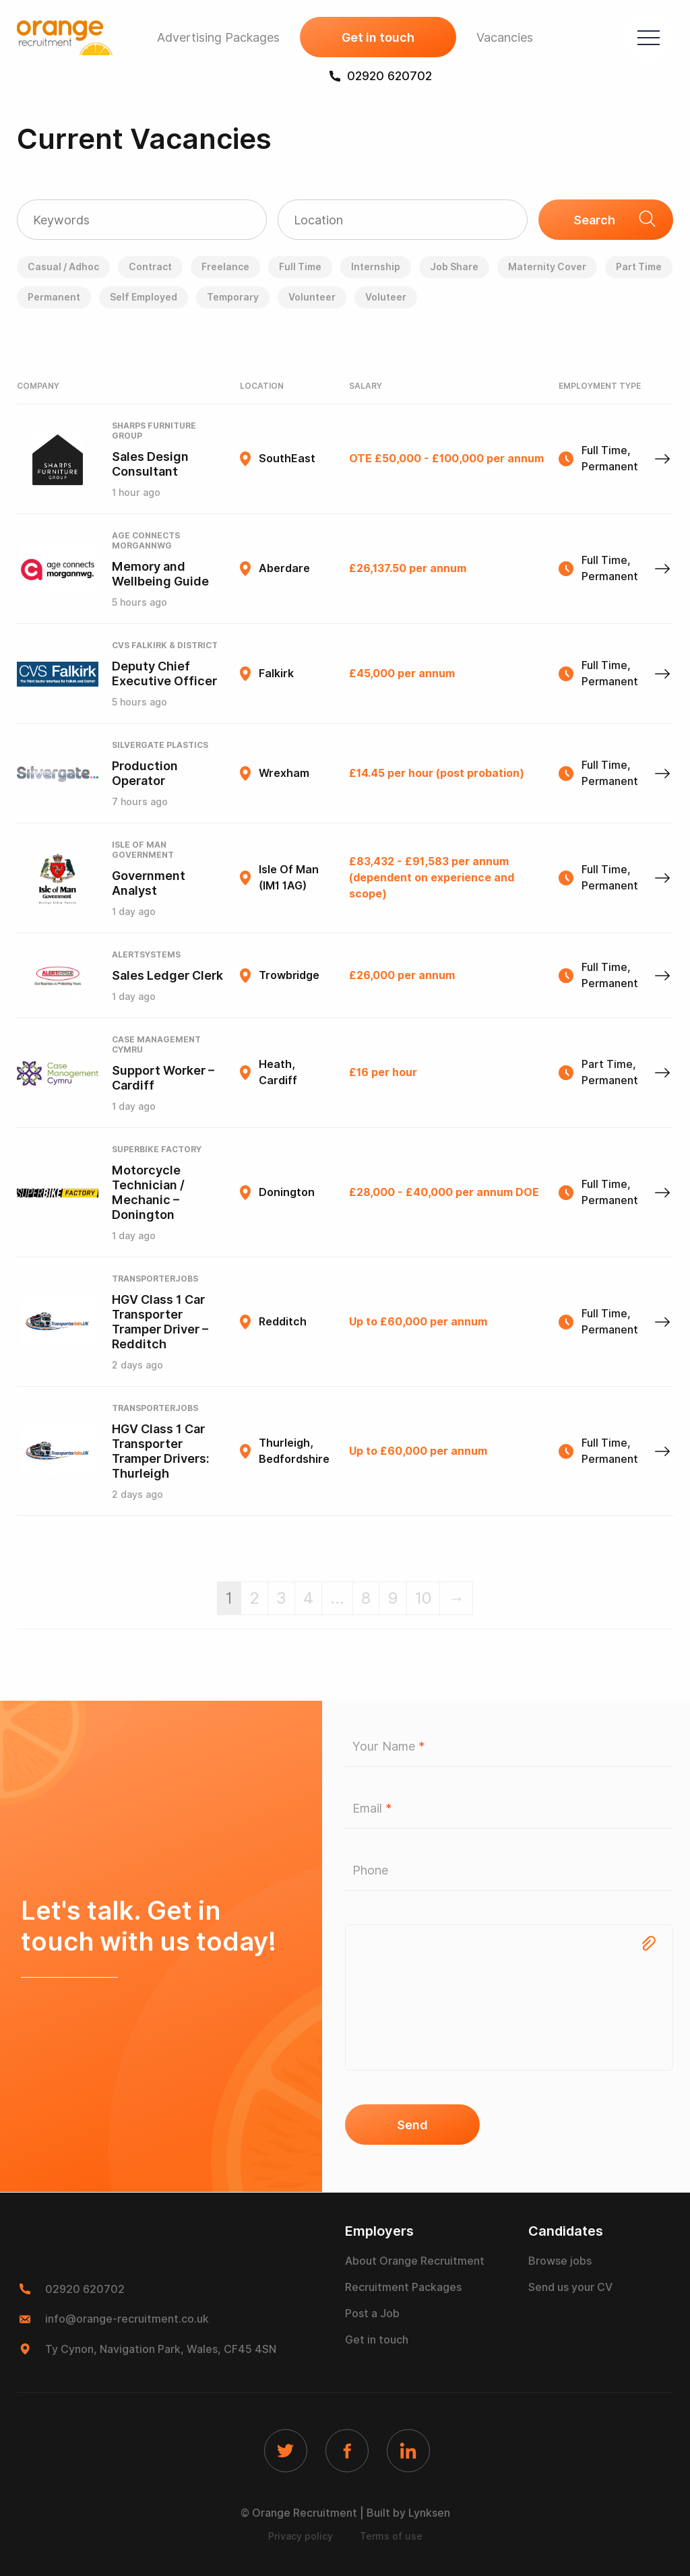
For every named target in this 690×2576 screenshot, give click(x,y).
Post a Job (372, 2313)
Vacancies (504, 37)
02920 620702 (381, 76)
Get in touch (378, 37)
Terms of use (391, 2536)
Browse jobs (560, 2261)
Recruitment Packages (403, 2287)
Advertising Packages (218, 37)
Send (412, 2125)
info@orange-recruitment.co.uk (127, 2319)
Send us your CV (570, 2287)
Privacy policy (300, 2536)
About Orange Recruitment (414, 2261)
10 (423, 1598)
